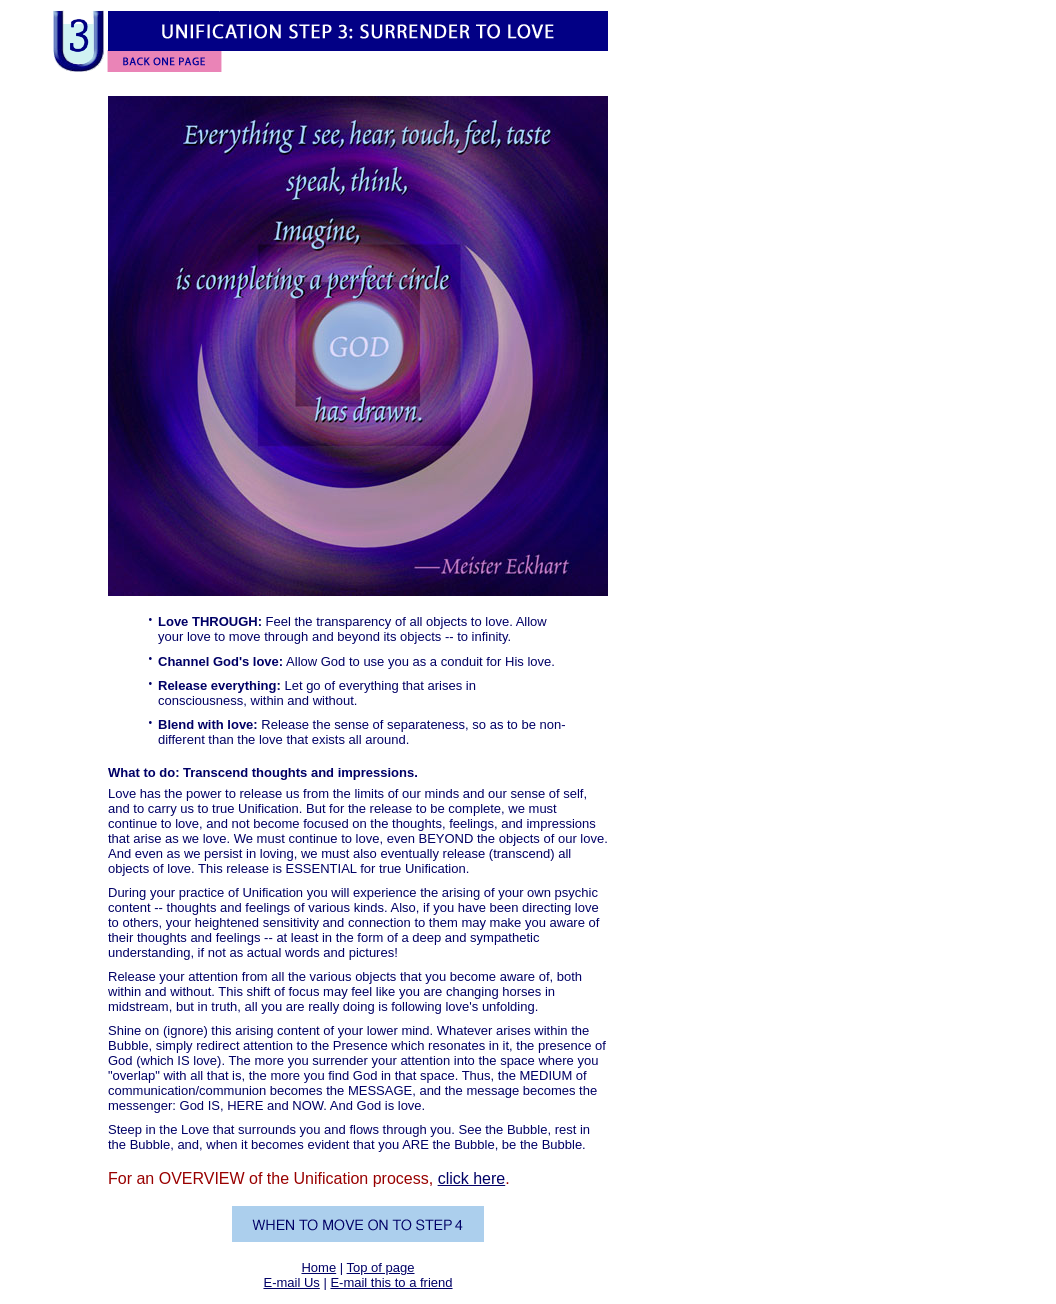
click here (472, 1178)
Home (318, 1267)
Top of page (381, 1267)
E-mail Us (291, 1282)
